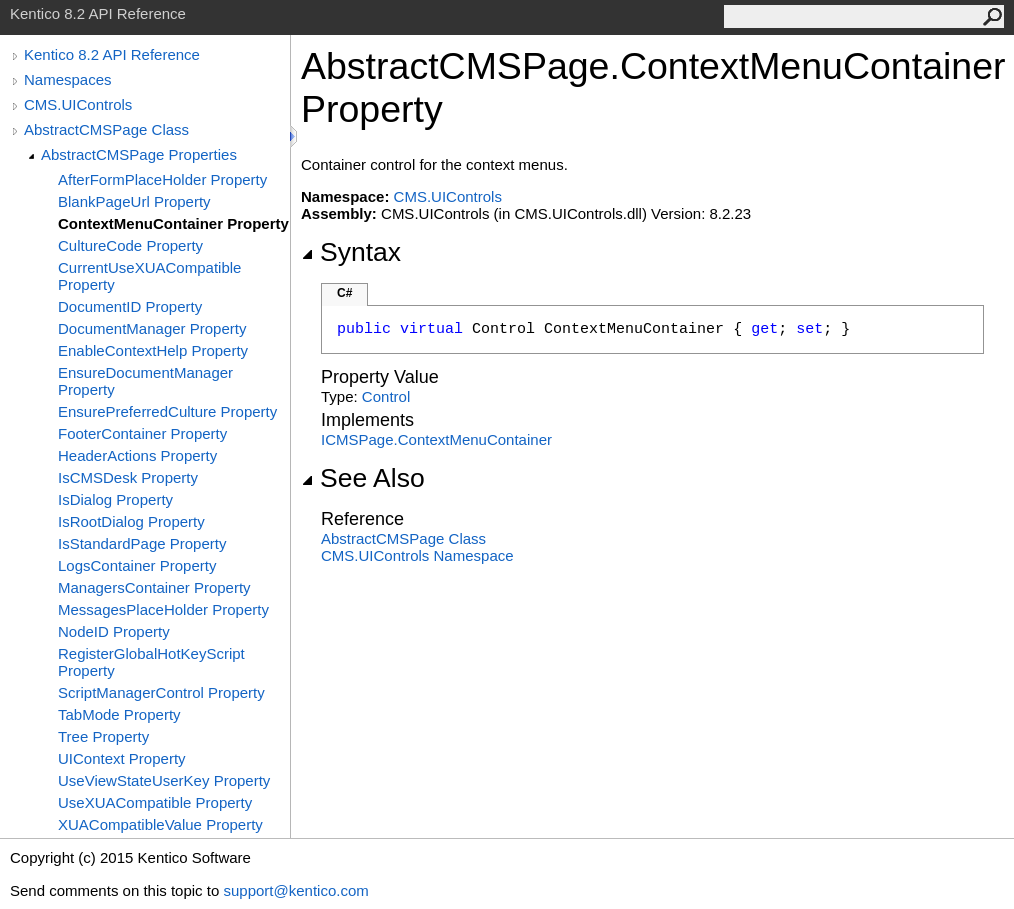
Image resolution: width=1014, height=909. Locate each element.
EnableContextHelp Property (153, 350)
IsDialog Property (115, 499)
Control (386, 396)
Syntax (351, 252)
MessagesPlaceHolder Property (163, 609)
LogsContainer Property (137, 565)
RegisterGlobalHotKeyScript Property (151, 662)
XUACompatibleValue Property (160, 824)
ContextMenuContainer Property (173, 223)
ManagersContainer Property (154, 587)
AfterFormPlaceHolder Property (162, 179)
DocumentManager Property (152, 328)
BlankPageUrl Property (134, 201)
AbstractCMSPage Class (106, 129)
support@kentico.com (295, 890)
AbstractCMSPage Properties (139, 154)
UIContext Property (122, 758)
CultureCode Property (130, 245)
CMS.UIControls (78, 104)
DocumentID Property (130, 306)
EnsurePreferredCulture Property (167, 411)
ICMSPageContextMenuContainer (436, 439)
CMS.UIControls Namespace (417, 555)
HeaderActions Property (137, 455)
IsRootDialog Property (131, 521)
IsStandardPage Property (142, 543)
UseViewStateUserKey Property (164, 780)
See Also (363, 478)
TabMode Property (119, 714)
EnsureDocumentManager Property (145, 381)
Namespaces (68, 79)
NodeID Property (114, 631)
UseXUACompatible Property (155, 802)
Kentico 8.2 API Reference (112, 54)
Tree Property (103, 736)
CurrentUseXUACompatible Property (149, 276)
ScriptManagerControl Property (161, 692)
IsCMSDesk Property (128, 477)
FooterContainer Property (142, 433)
